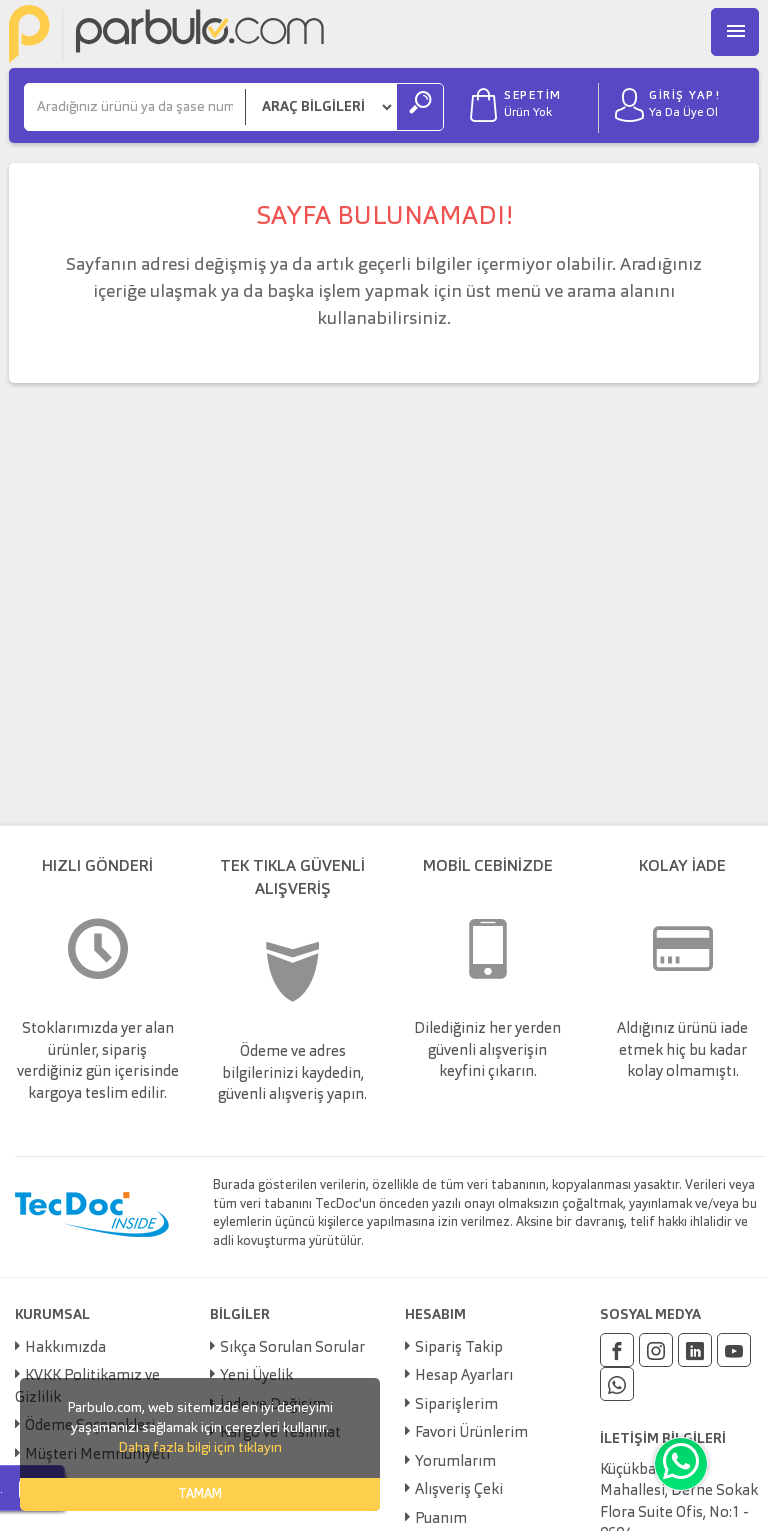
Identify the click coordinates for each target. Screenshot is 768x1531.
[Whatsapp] (617, 1384)
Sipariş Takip (459, 1348)
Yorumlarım (455, 1462)
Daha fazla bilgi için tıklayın (200, 1448)
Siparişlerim (456, 1405)
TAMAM (200, 1494)
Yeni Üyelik (256, 1376)
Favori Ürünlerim (471, 1433)
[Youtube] (734, 1350)
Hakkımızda (65, 1348)
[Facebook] (617, 1350)
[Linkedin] (695, 1350)
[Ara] (135, 107)
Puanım (441, 1519)
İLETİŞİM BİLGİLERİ (663, 1439)
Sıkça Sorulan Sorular (292, 1348)
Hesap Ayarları (464, 1376)
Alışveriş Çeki (459, 1490)
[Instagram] (656, 1350)
